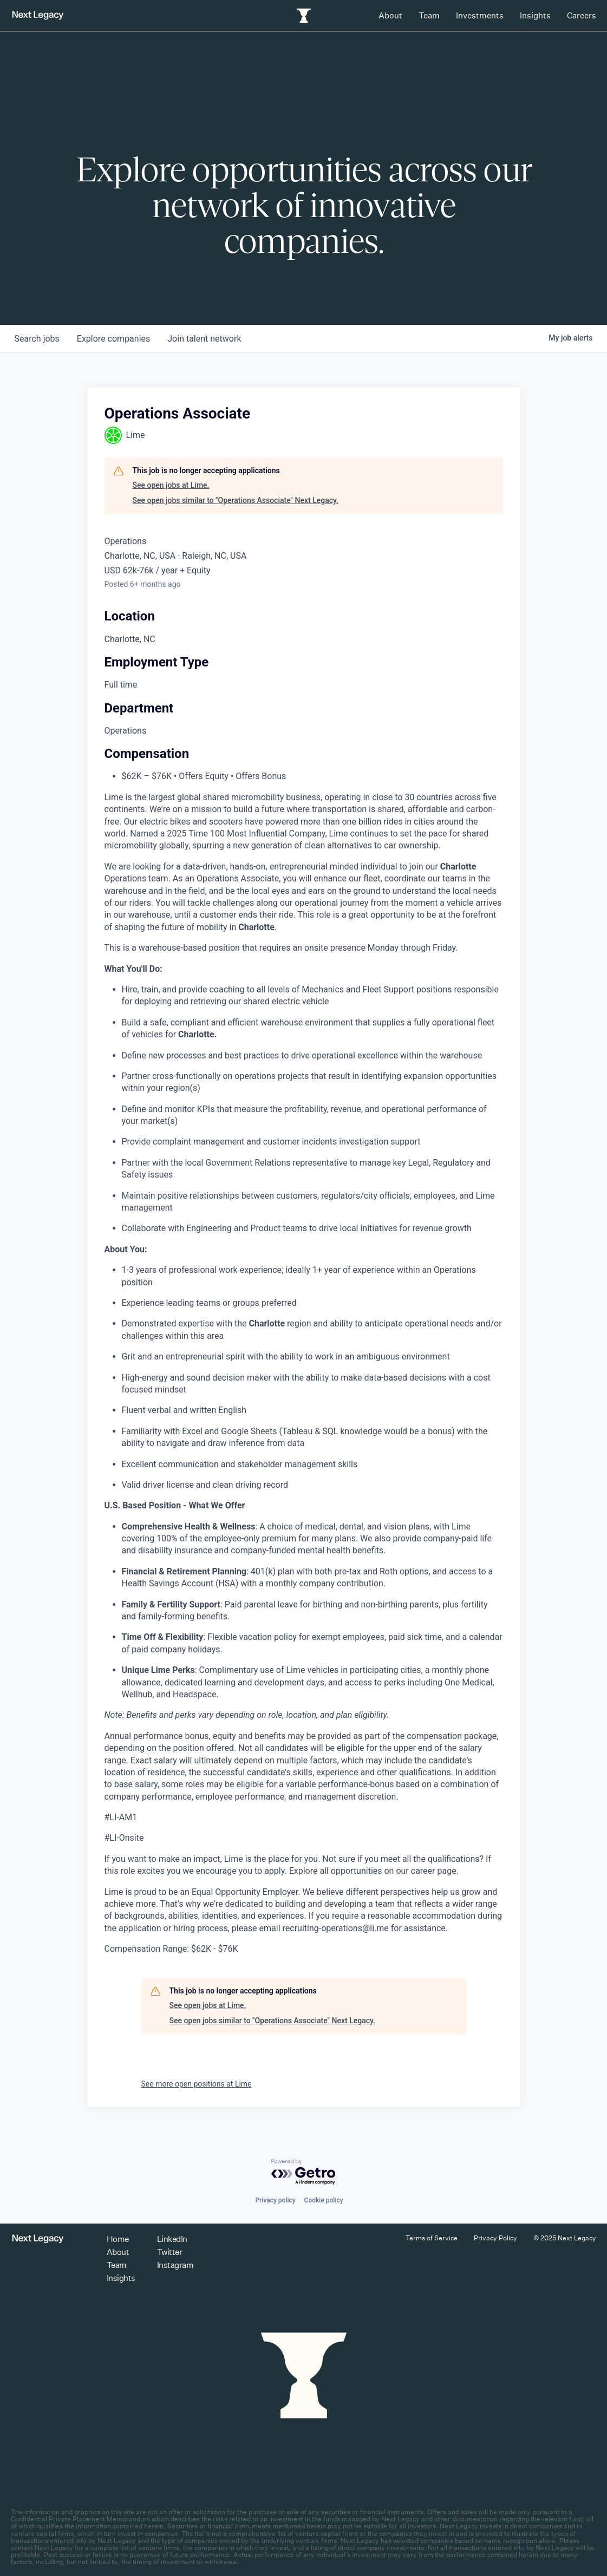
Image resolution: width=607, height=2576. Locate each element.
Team (429, 15)
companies (113, 339)
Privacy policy (275, 2200)
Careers (581, 15)
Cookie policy (323, 2200)
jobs (37, 339)
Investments (480, 15)
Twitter (169, 2252)
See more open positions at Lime (196, 2084)
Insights (535, 15)
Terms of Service (432, 2237)
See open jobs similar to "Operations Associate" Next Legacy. (235, 500)
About (390, 15)
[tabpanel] (304, 1374)
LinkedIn (172, 2239)
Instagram (175, 2265)
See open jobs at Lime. (171, 485)
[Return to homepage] (38, 15)
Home (118, 2239)
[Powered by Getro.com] (303, 2172)
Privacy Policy (495, 2237)
